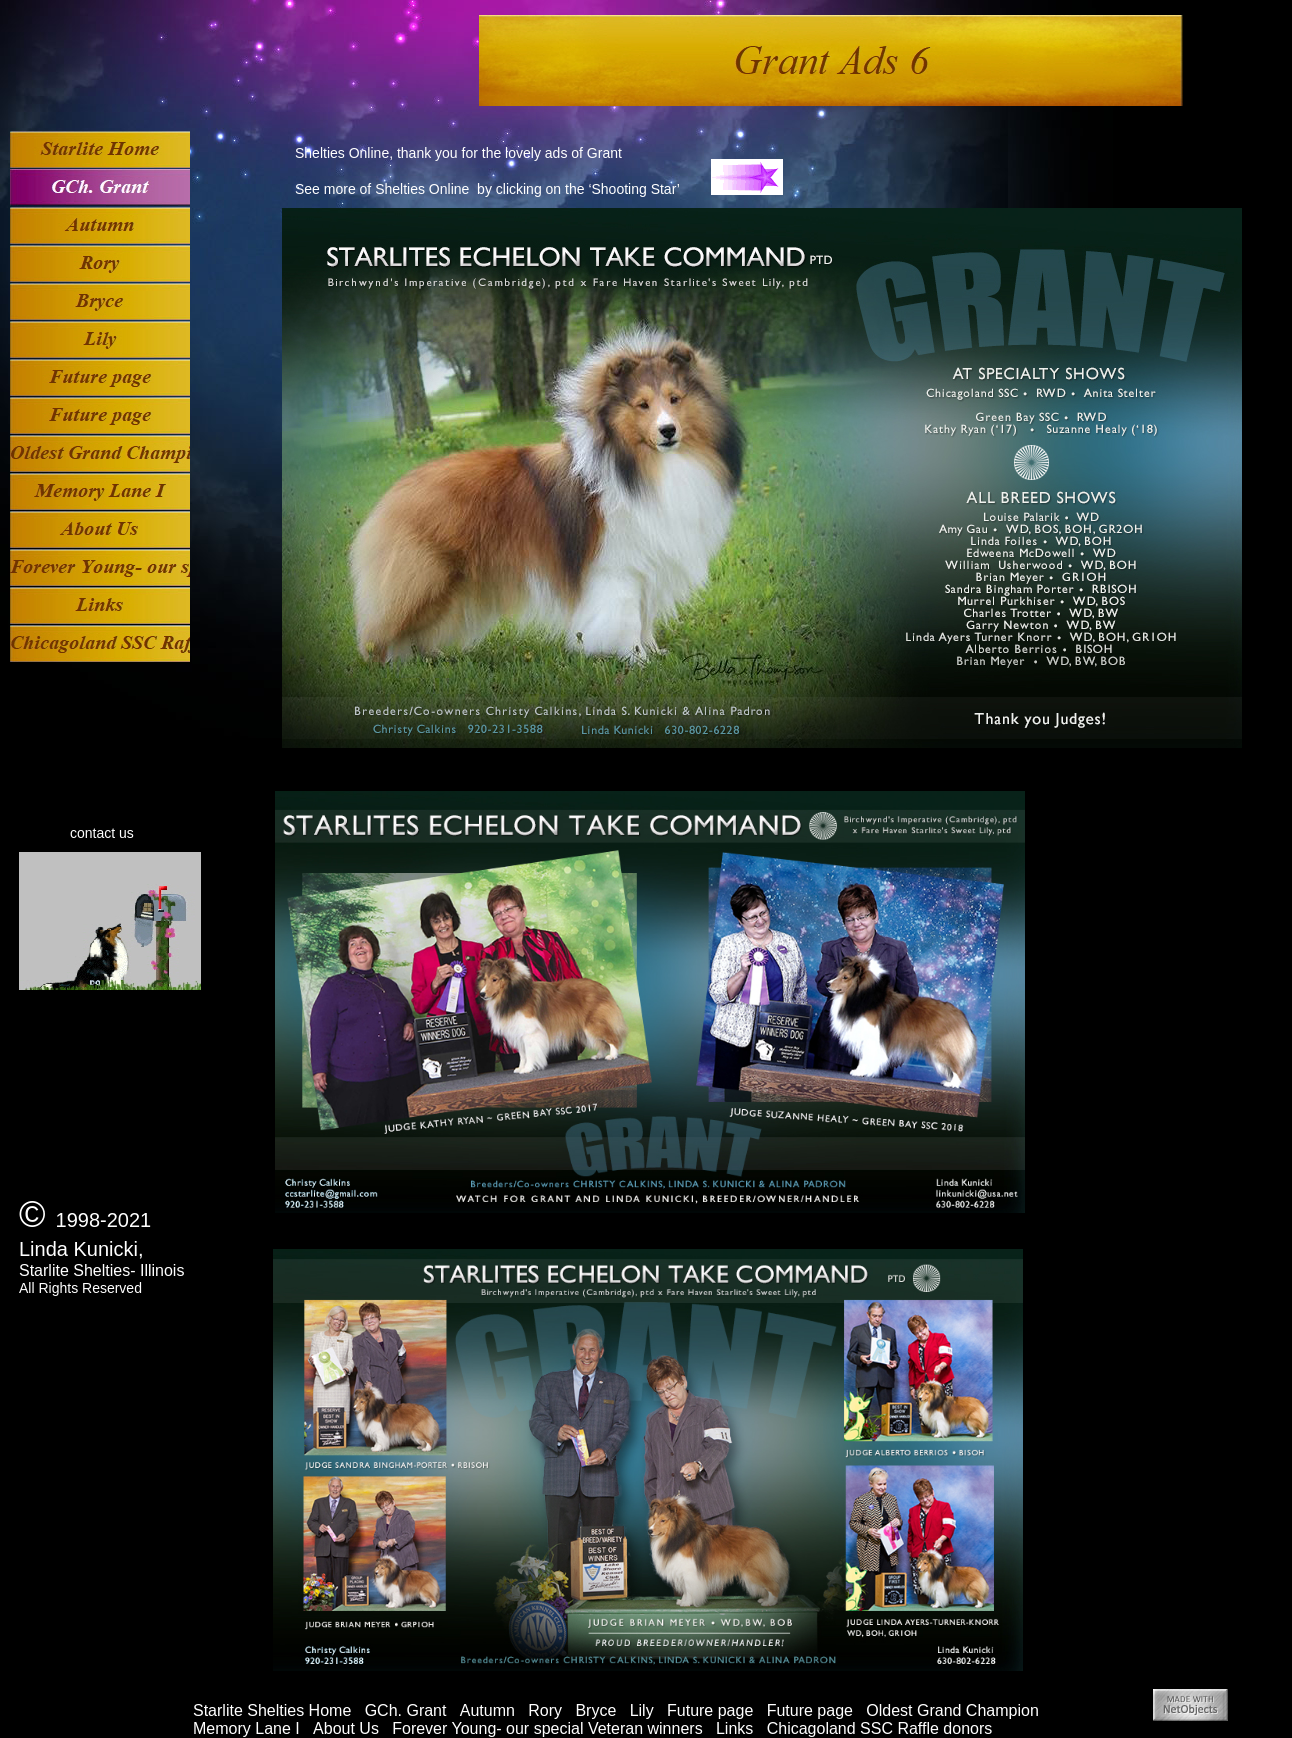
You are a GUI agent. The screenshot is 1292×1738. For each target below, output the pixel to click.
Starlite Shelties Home (272, 1710)
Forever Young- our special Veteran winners (547, 1728)
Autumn (487, 1710)
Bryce (595, 1710)
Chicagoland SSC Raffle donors (880, 1728)
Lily (642, 1710)
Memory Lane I (246, 1728)
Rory (545, 1710)
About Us (346, 1728)
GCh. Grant (406, 1710)
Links (734, 1728)
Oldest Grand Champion (952, 1710)
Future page (710, 1710)
